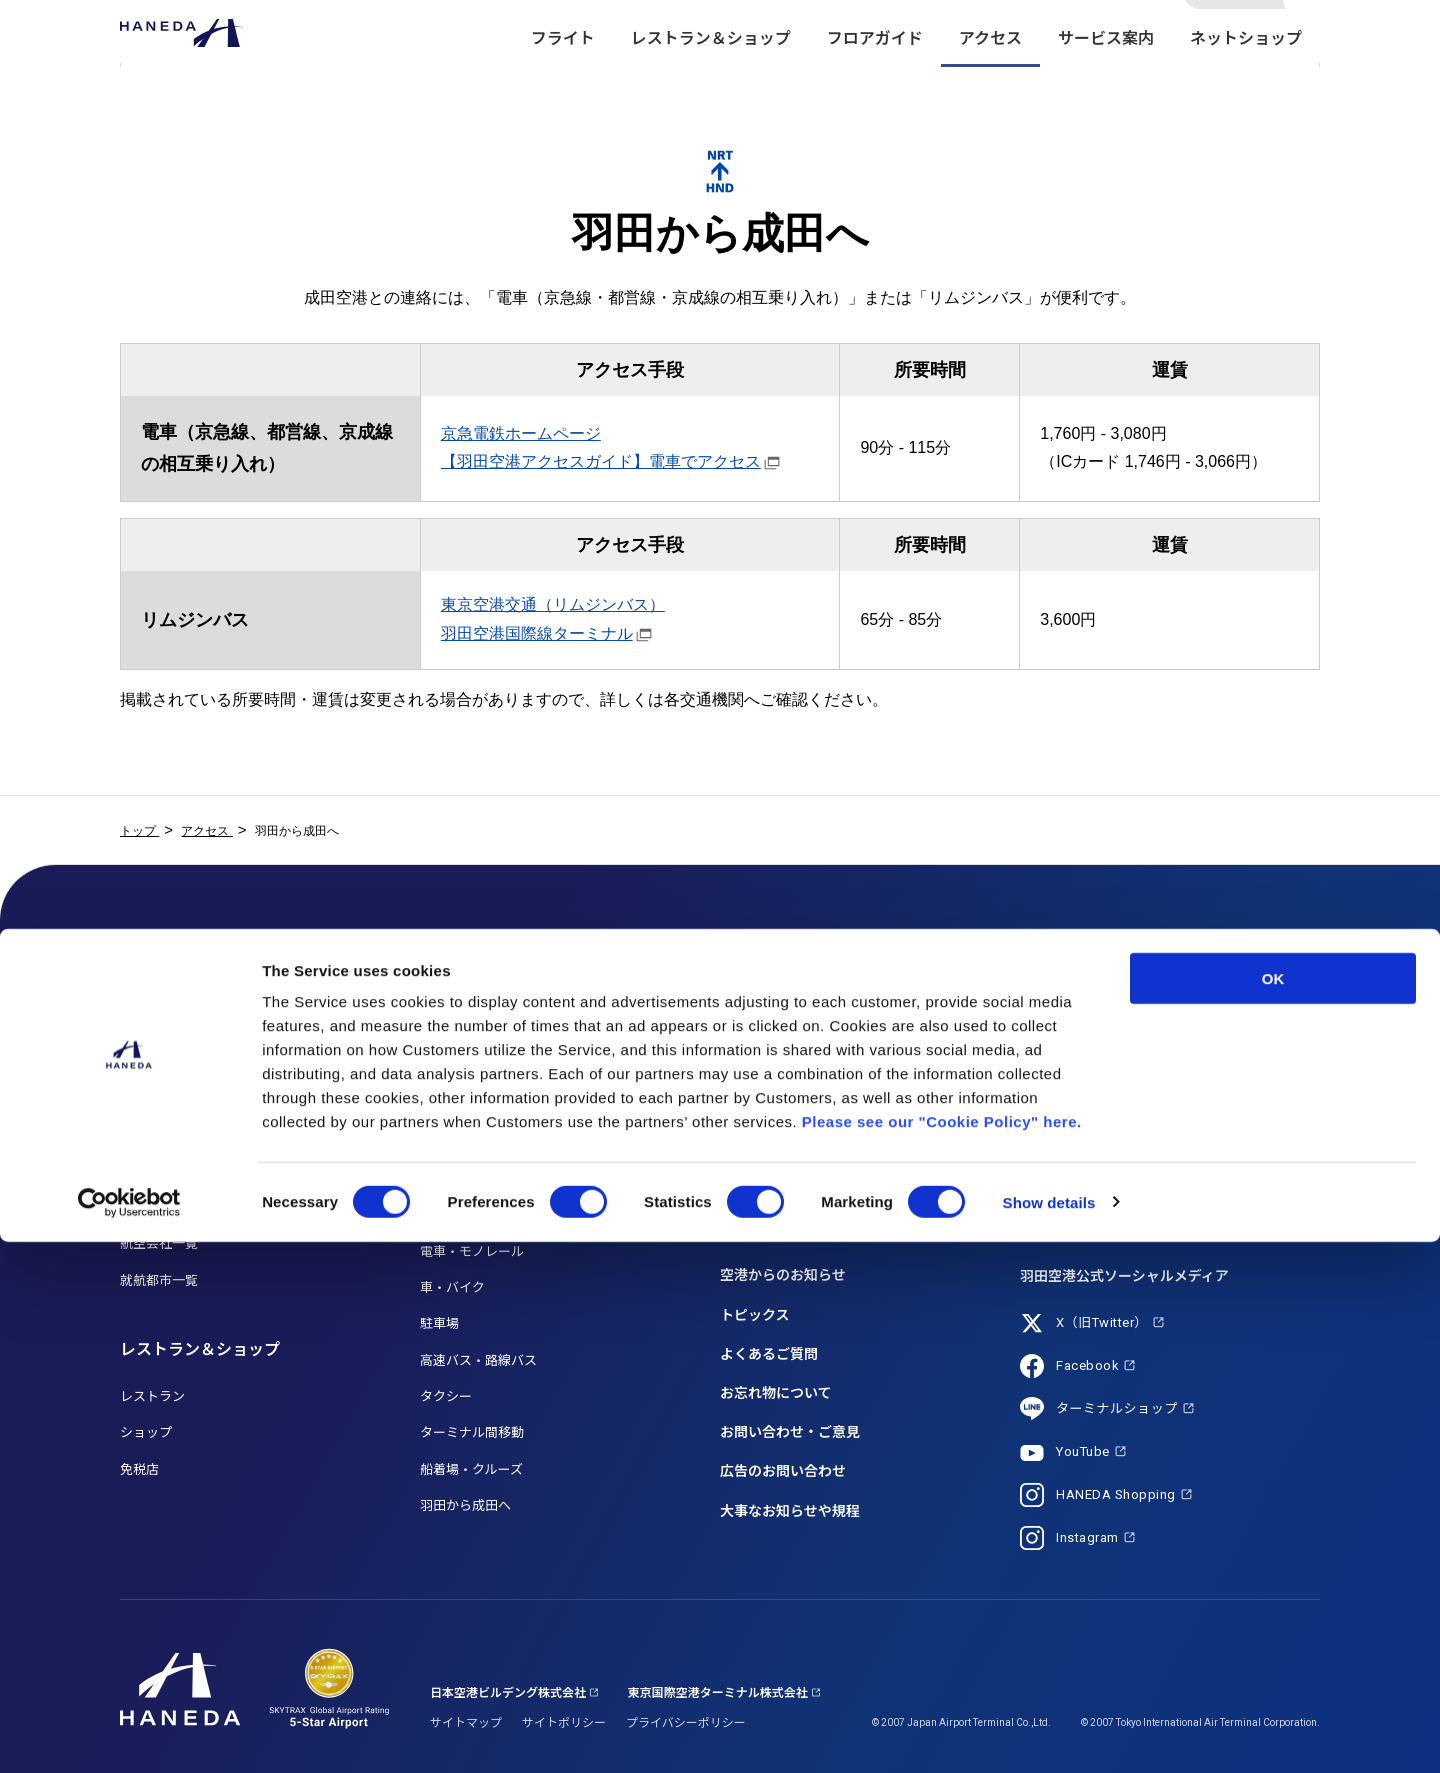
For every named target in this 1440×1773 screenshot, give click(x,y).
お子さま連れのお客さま (791, 1098)
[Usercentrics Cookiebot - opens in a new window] (129, 1734)
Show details (1049, 1733)
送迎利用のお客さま (778, 1134)
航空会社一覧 (159, 1243)
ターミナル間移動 (472, 1432)
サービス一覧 (759, 1025)
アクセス (990, 80)
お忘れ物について (776, 1393)
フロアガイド (875, 80)
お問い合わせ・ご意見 (790, 1432)
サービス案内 (1106, 80)
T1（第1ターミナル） (482, 1025)
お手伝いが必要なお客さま (798, 1062)
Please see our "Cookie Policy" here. (942, 1652)
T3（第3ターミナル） (482, 1098)
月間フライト (159, 1098)
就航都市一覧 (159, 1280)
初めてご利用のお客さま (791, 1171)
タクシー (446, 1396)
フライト (563, 80)
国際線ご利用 (159, 1171)
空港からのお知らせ (783, 1275)
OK (1273, 1509)
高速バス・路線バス (478, 1360)
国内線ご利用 (159, 1134)
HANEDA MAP (461, 1134)
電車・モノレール (472, 1251)
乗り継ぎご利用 (165, 1207)
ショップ (146, 1432)
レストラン (152, 1396)
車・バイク (452, 1287)
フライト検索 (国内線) (184, 1025)
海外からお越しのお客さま (798, 1207)
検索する (1303, 33)
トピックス (755, 1315)
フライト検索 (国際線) (184, 1062)
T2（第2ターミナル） (482, 1062)
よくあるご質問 (769, 1354)
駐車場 (439, 1323)
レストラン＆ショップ (711, 80)
